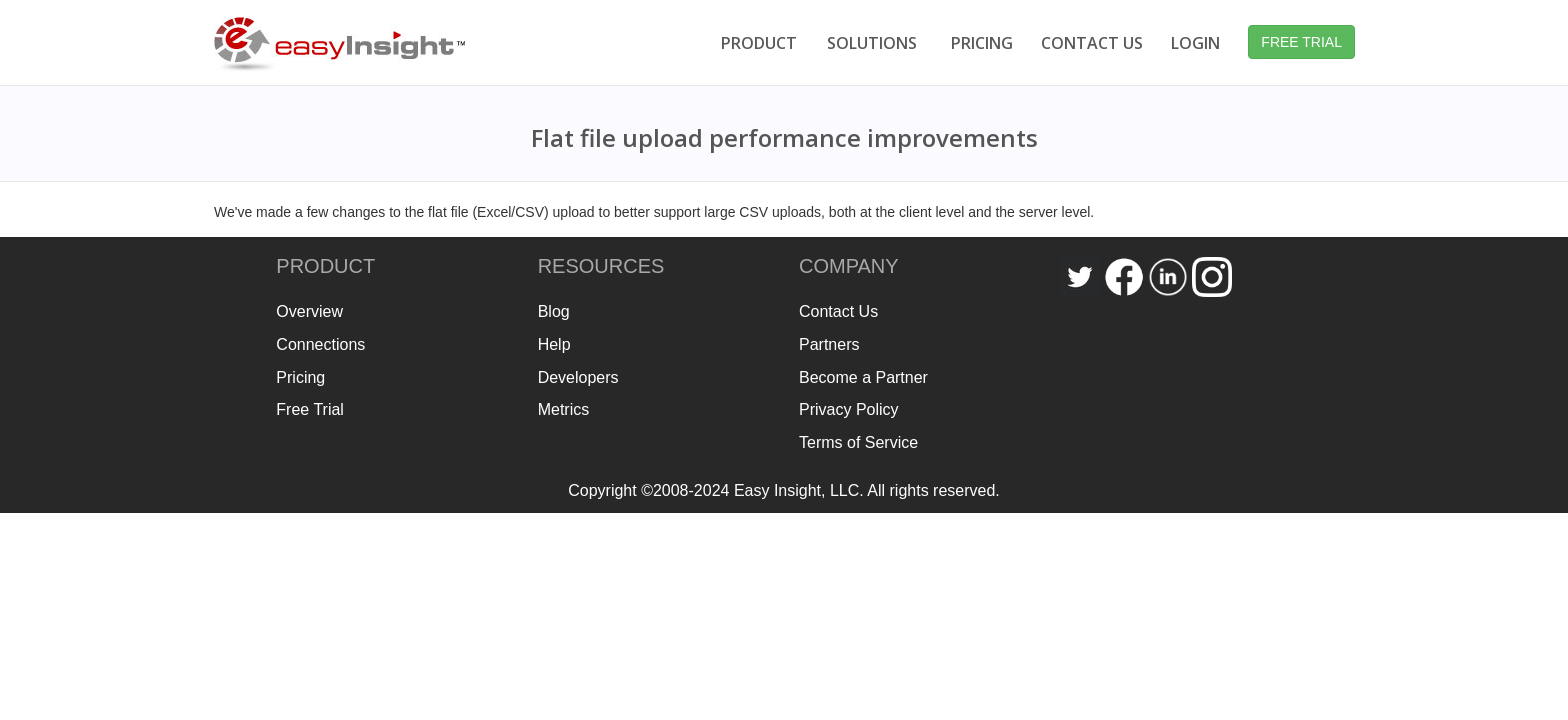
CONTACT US (1092, 43)
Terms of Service (858, 442)
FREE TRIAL (1301, 42)
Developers (578, 377)
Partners (829, 344)
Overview (309, 311)
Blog (554, 311)
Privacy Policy (849, 409)
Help (554, 344)
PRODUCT (759, 43)
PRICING (982, 43)
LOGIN (1195, 43)
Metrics (564, 409)
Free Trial (310, 409)
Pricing (300, 377)
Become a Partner (863, 377)
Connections (320, 344)
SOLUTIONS (872, 43)
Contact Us (838, 311)
